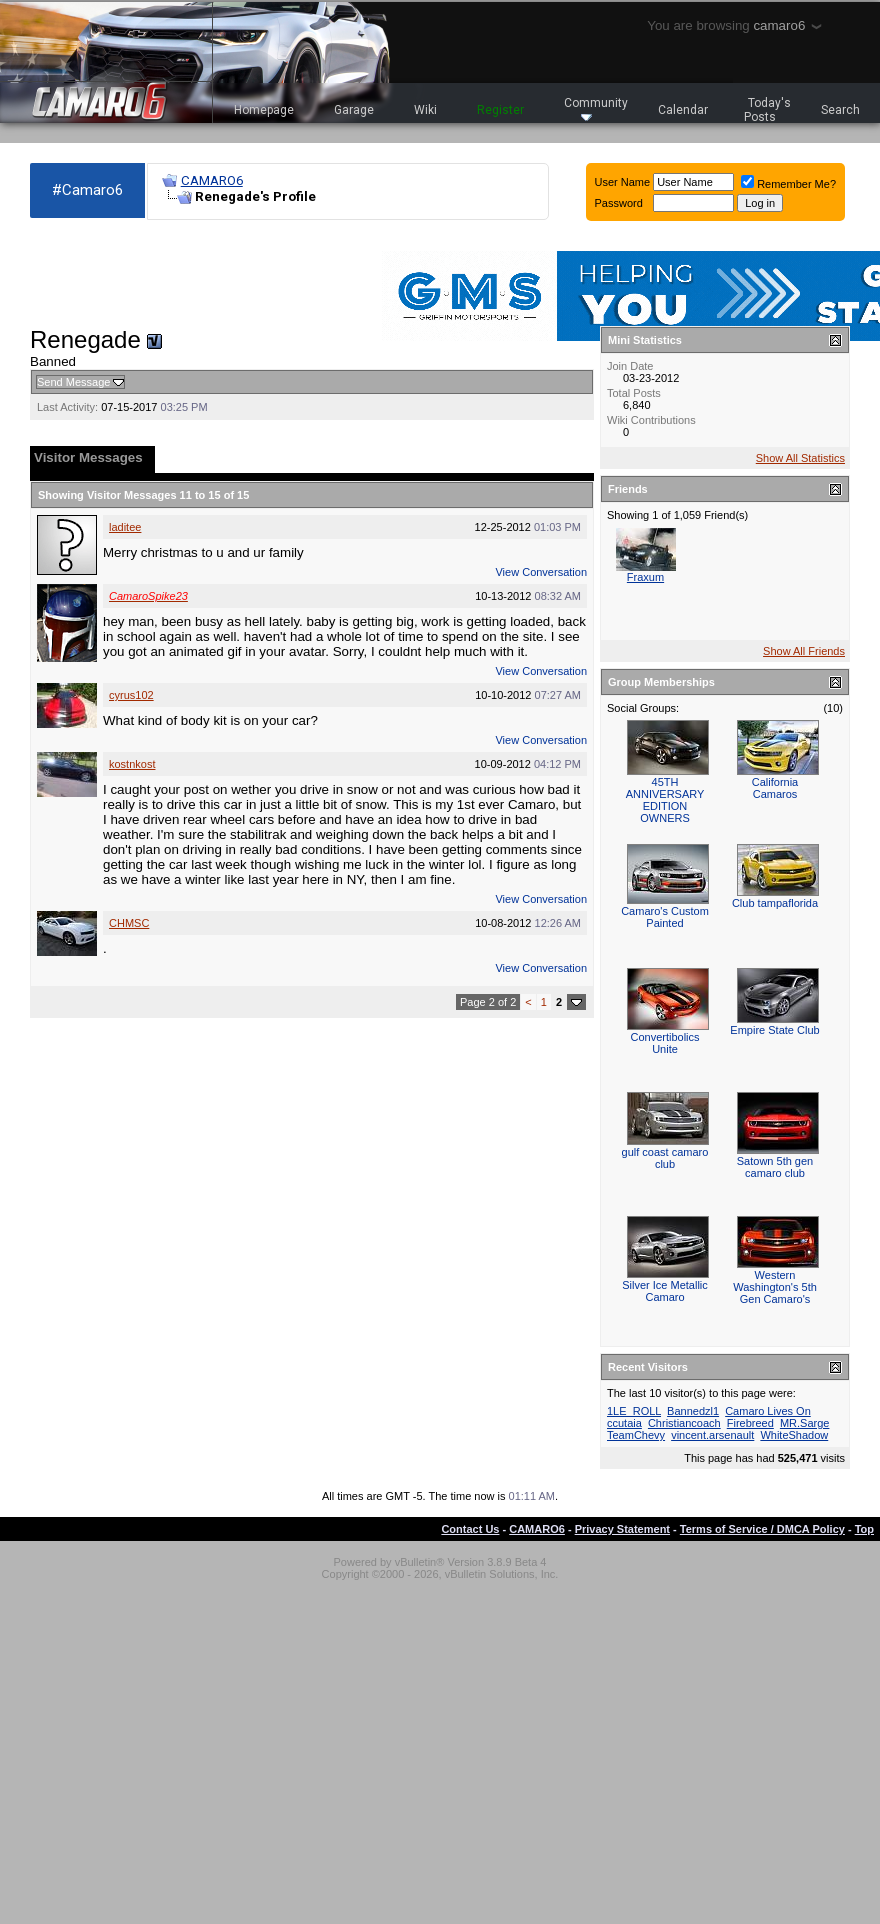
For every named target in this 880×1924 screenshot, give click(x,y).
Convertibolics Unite (664, 1043)
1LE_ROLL (634, 1411)
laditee (125, 527)
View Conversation (541, 572)
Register (500, 110)
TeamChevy (636, 1435)
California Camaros (775, 788)
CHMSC (129, 923)
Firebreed (750, 1423)
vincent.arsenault (712, 1435)
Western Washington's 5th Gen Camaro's (775, 1287)
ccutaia (624, 1423)
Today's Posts (768, 110)
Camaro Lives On (768, 1411)
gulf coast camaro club (665, 1158)
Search (840, 110)
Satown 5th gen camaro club (775, 1167)
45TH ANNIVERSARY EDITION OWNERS (665, 800)
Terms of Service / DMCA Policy (762, 1529)
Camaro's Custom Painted (665, 917)
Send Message (73, 382)
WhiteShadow (794, 1435)
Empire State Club (774, 1030)
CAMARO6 (212, 180)
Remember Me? (788, 184)
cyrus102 (131, 695)
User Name (623, 182)
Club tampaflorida (775, 903)
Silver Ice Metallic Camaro (665, 1291)
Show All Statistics (800, 458)
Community (596, 108)
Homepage (264, 110)
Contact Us (470, 1529)
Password (619, 203)
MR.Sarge (805, 1423)
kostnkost (132, 764)
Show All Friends (804, 651)
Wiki (425, 110)
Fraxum (645, 577)
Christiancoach (684, 1423)
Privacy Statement (622, 1529)
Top (864, 1529)
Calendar (683, 110)
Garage (354, 110)
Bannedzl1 (693, 1411)
